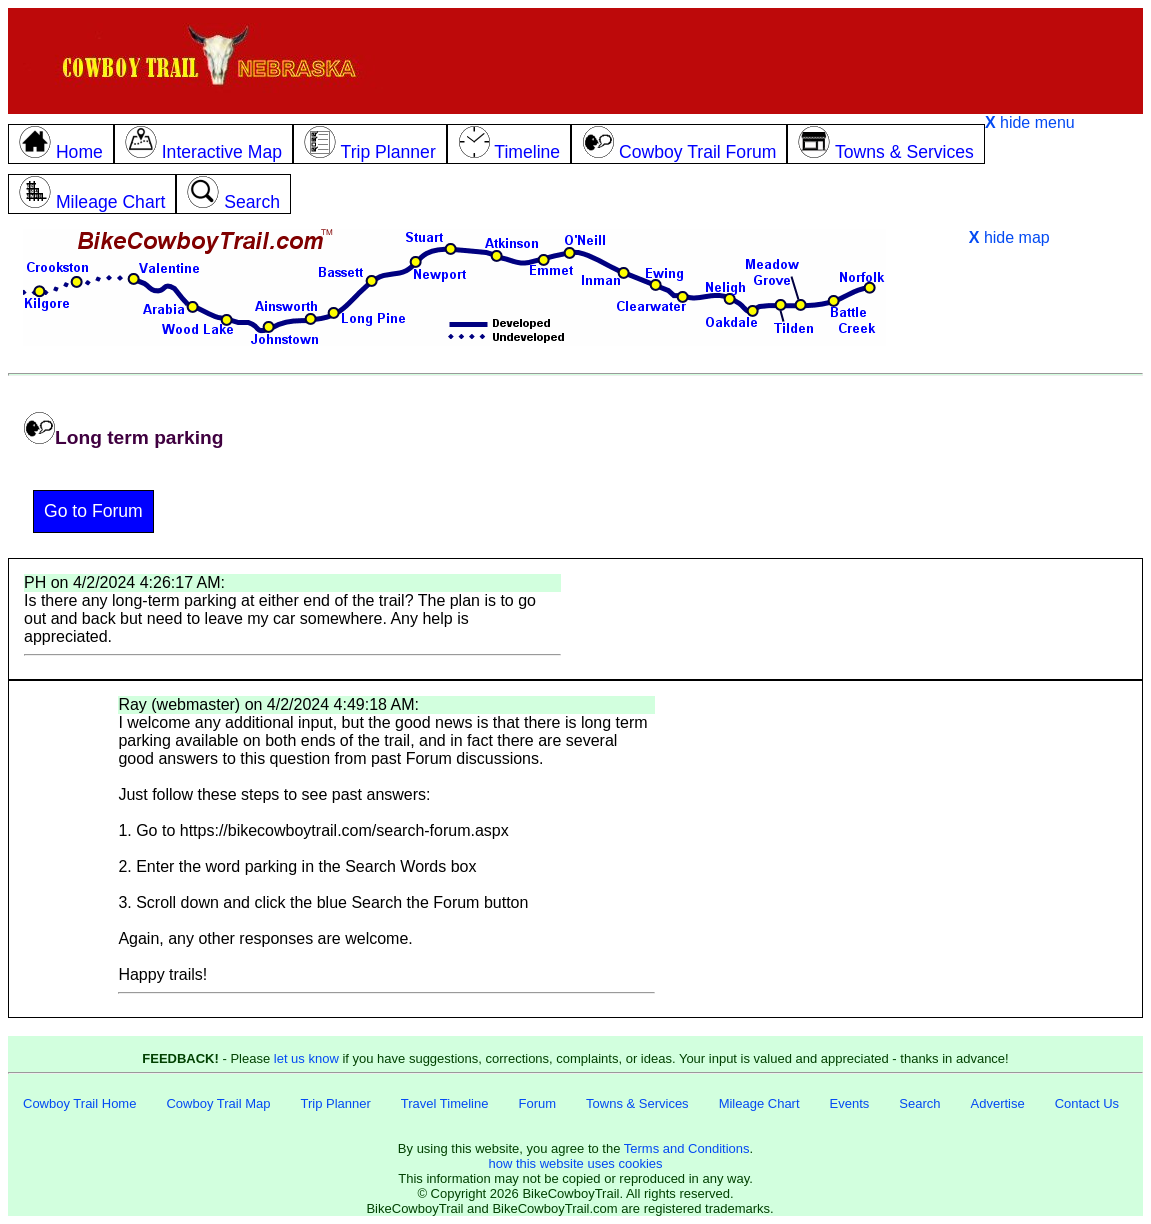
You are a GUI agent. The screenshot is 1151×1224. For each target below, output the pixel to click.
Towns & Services (637, 1103)
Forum (537, 1103)
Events (850, 1103)
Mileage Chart (759, 1103)
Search (919, 1103)
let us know (306, 1058)
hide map (1009, 237)
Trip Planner (335, 1103)
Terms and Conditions (687, 1148)
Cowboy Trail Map (218, 1103)
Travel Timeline (445, 1103)
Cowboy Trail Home (79, 1103)
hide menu (1030, 122)
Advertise (998, 1103)
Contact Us (1087, 1103)
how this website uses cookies (575, 1163)
